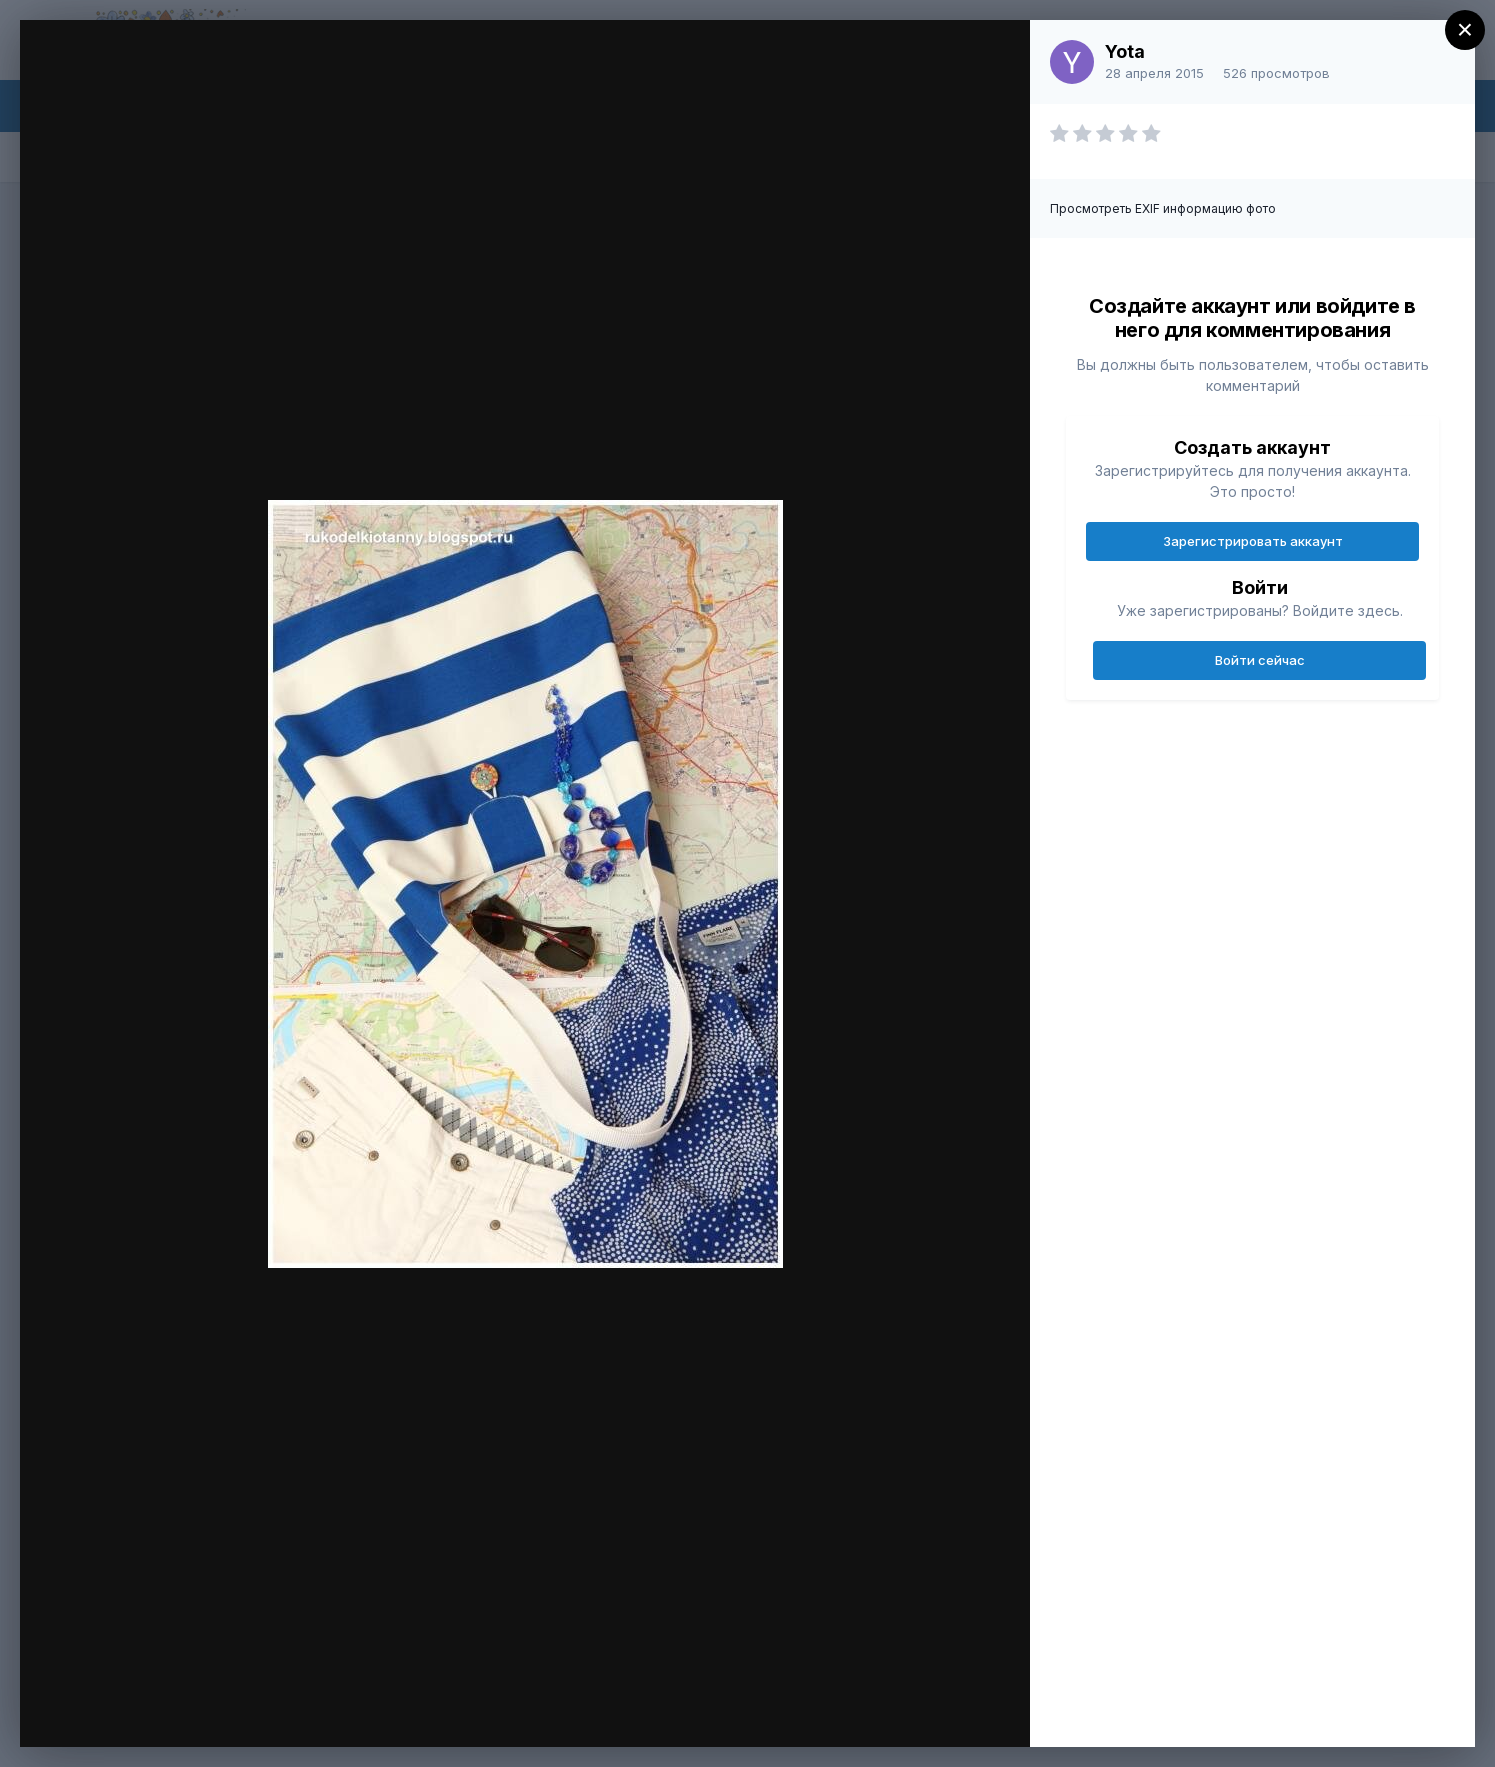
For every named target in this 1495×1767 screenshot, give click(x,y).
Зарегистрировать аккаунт (1253, 541)
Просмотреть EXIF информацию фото (1163, 208)
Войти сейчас (1260, 660)
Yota (1125, 51)
